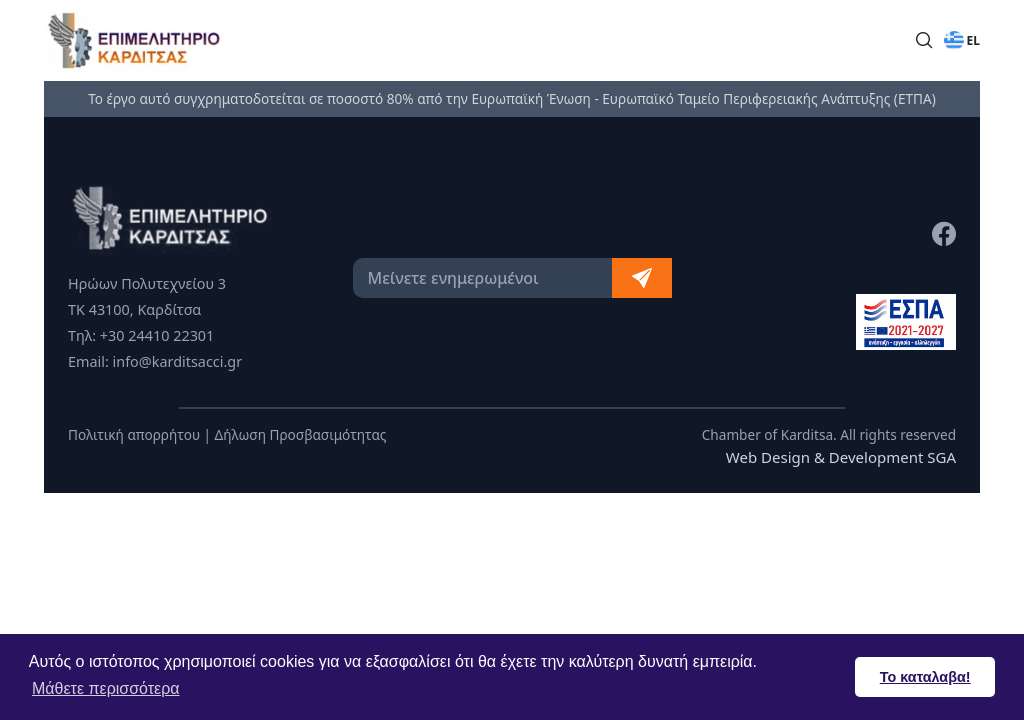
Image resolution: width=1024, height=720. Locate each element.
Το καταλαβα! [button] (925, 677)
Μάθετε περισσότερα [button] (106, 688)
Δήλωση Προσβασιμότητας (301, 434)
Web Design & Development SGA (841, 457)
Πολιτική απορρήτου (134, 434)
